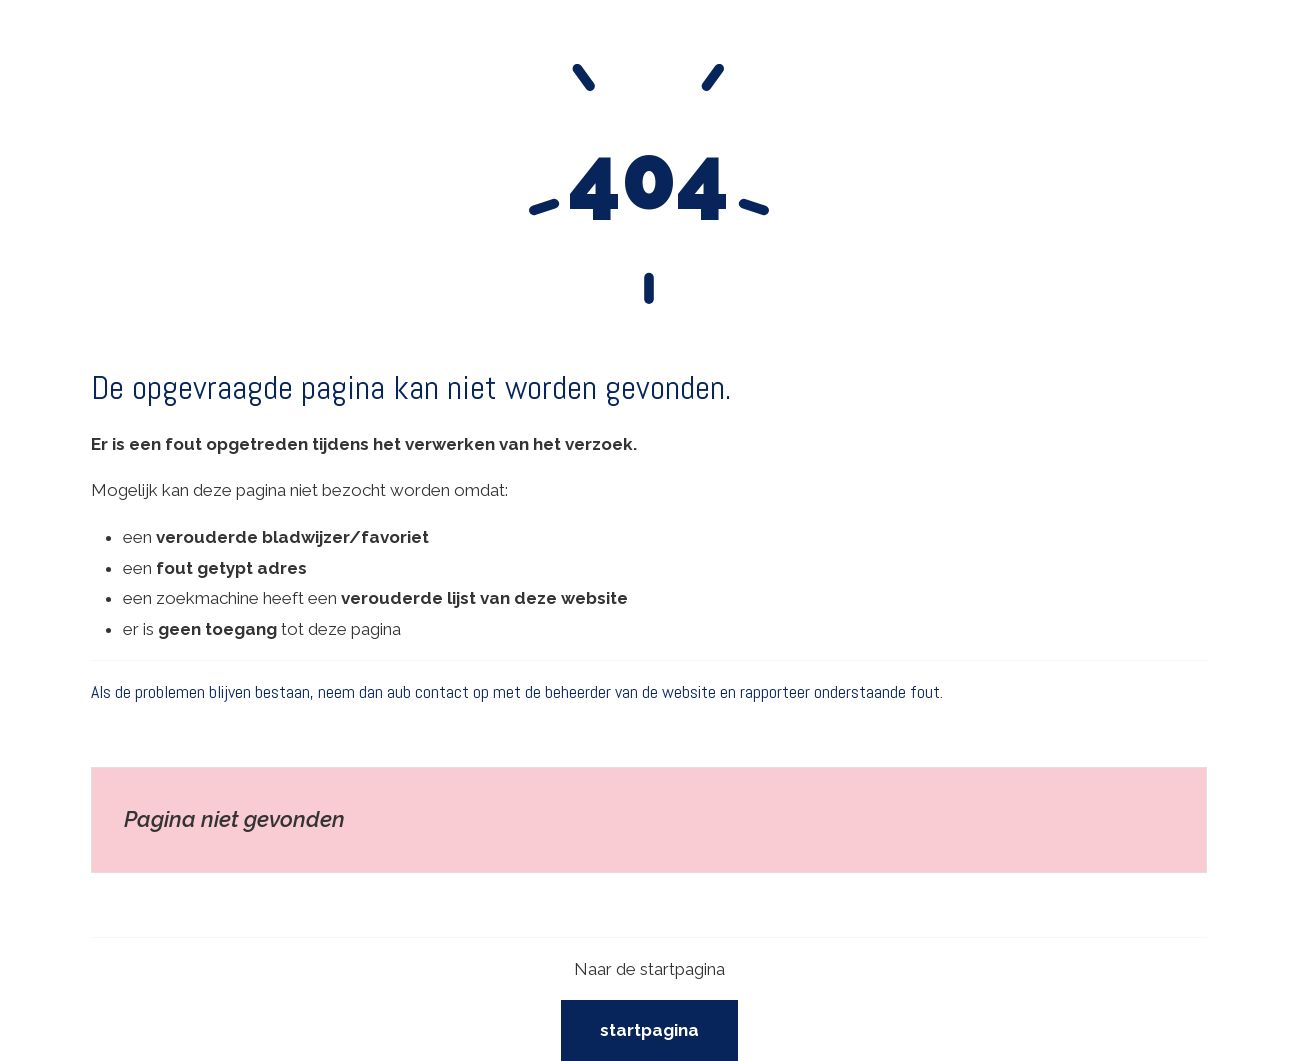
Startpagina (649, 1030)
